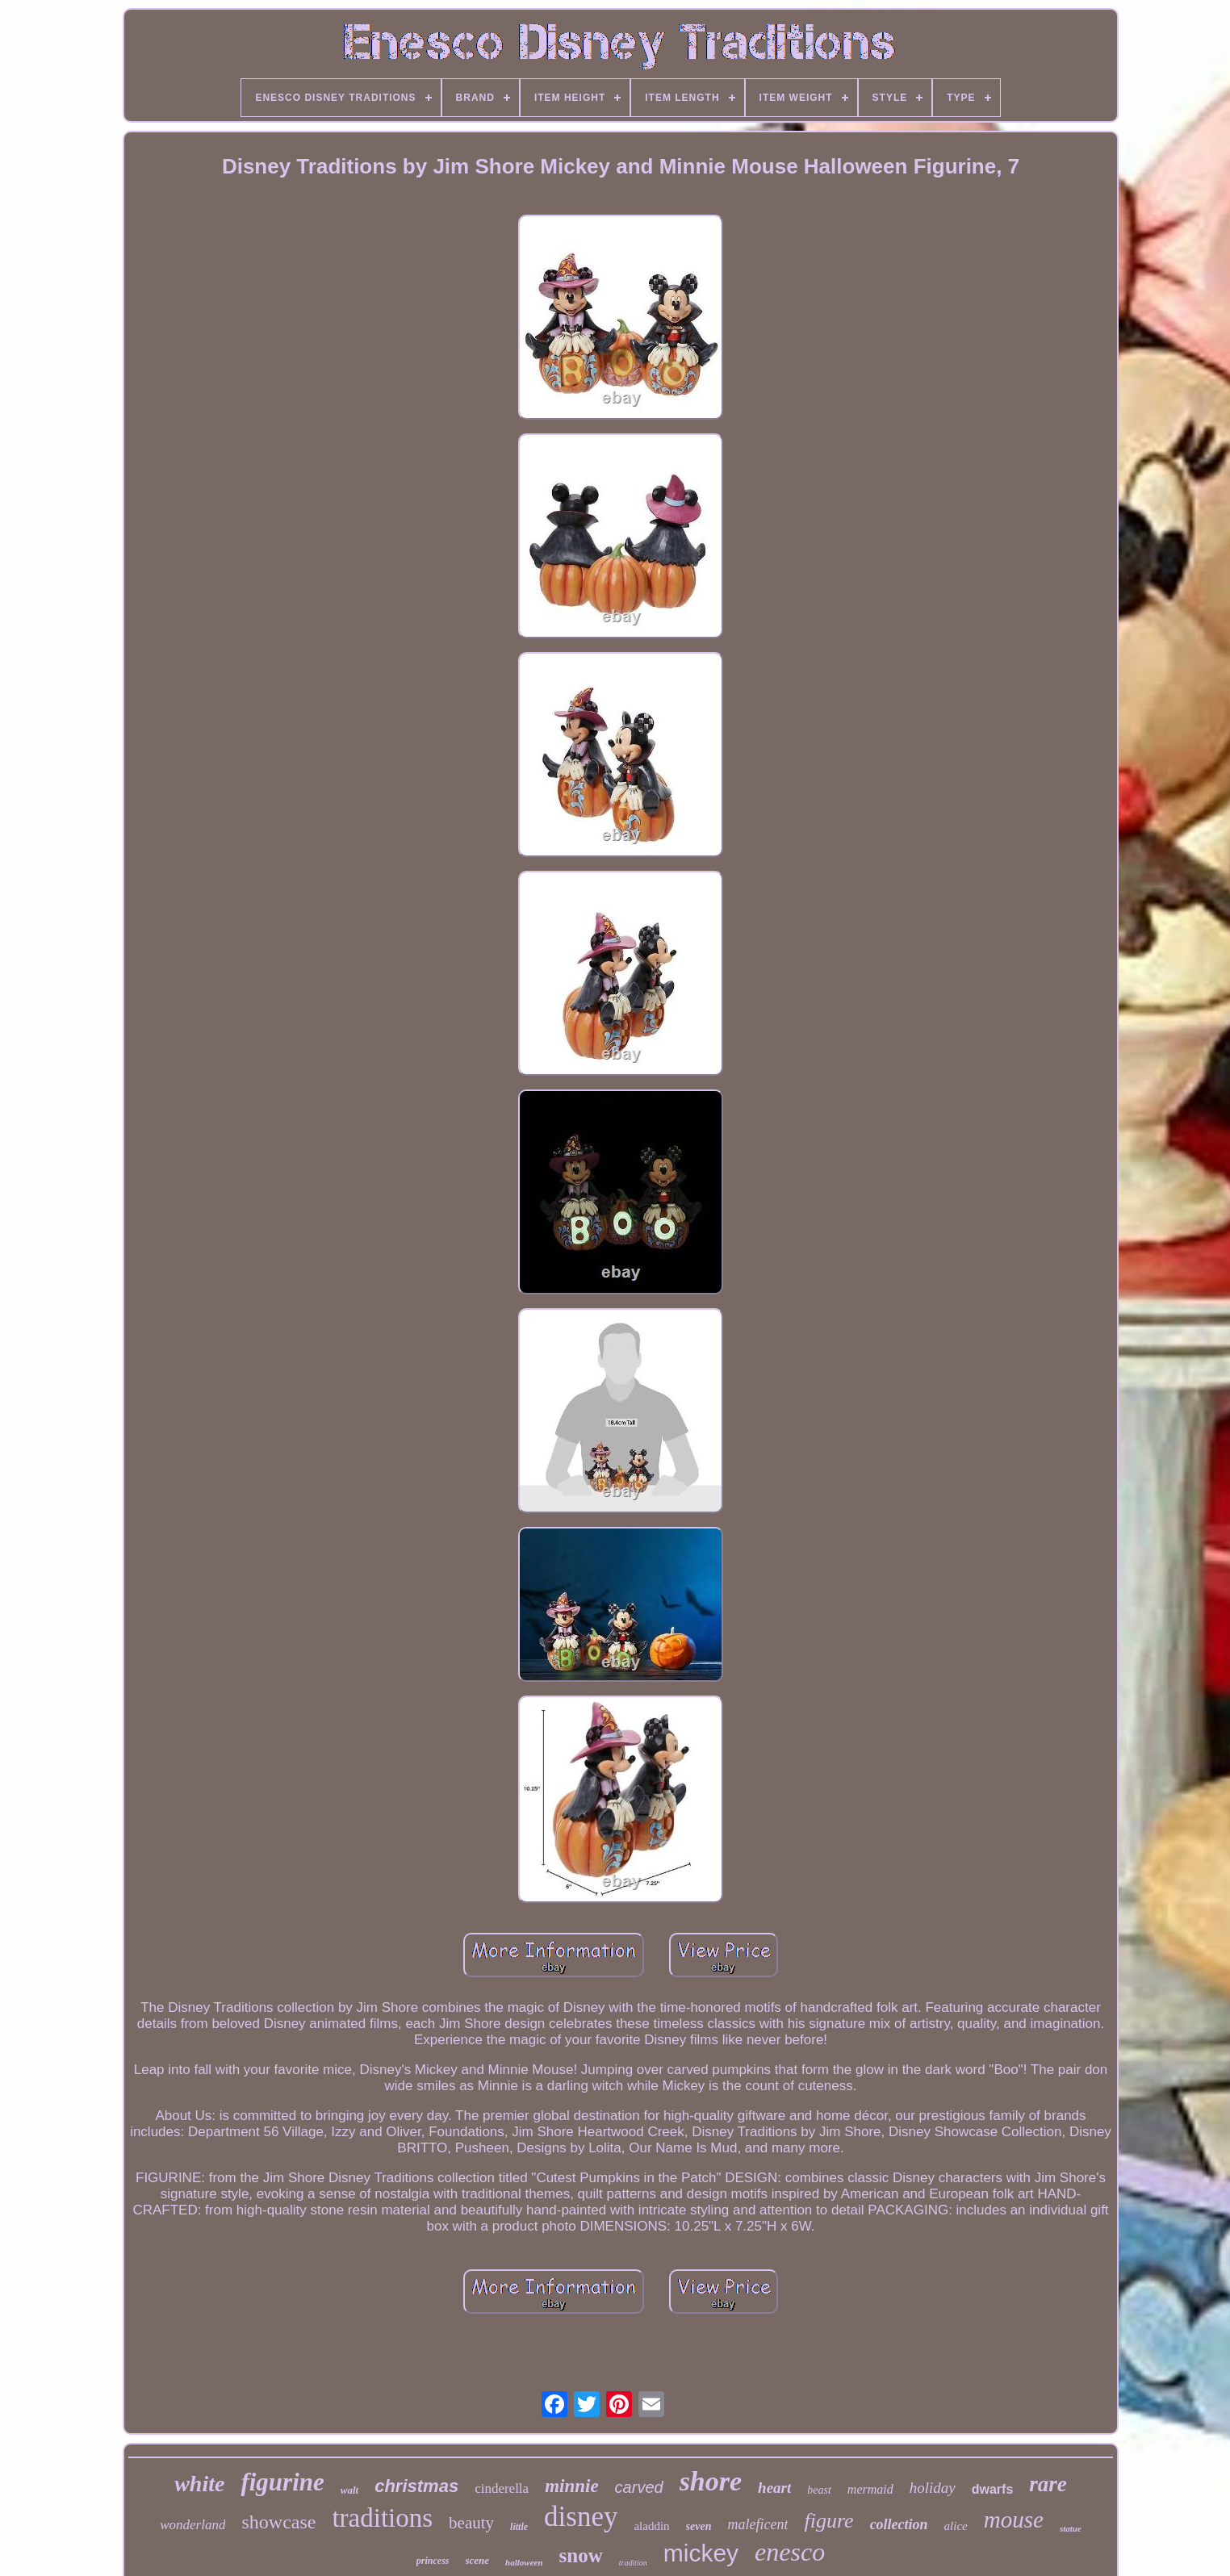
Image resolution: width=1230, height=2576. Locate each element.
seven (699, 2526)
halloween (523, 2562)
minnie (571, 2486)
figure (828, 2520)
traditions (382, 2517)
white (199, 2483)
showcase (278, 2521)
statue (1070, 2528)
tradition (633, 2562)
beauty (471, 2522)
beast (819, 2490)
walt (349, 2490)
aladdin (651, 2526)
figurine (282, 2482)
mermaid (870, 2489)
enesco (790, 2551)
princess (433, 2560)
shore (711, 2481)
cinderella (502, 2488)
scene (478, 2560)
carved (639, 2487)
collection (899, 2524)
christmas (416, 2486)
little (519, 2526)
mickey (700, 2553)
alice (956, 2526)
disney (580, 2516)
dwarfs (993, 2489)
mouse (1014, 2519)
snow (581, 2555)
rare (1048, 2484)
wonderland (192, 2524)
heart (774, 2487)
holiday (933, 2487)
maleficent (758, 2524)
